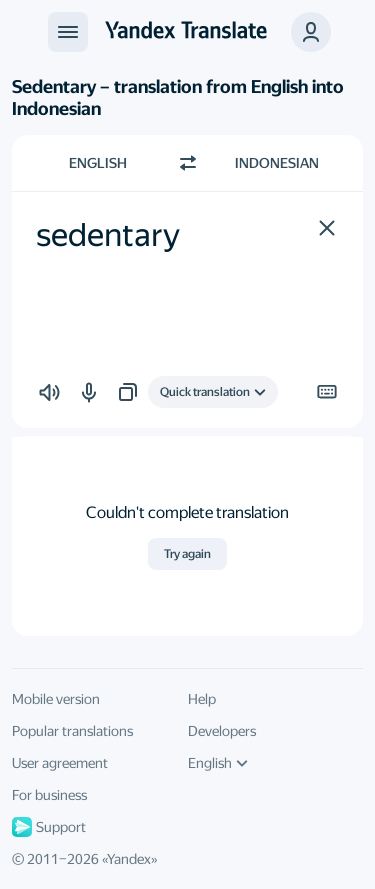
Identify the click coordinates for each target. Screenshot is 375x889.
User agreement (60, 763)
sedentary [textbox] (108, 235)
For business (49, 795)
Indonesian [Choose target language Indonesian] (277, 163)
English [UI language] (218, 763)
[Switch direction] (188, 163)
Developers (222, 731)
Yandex (129, 859)
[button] (327, 228)
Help (202, 699)
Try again (187, 554)
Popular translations (72, 731)
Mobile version (56, 699)
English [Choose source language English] (98, 163)
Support (49, 827)
